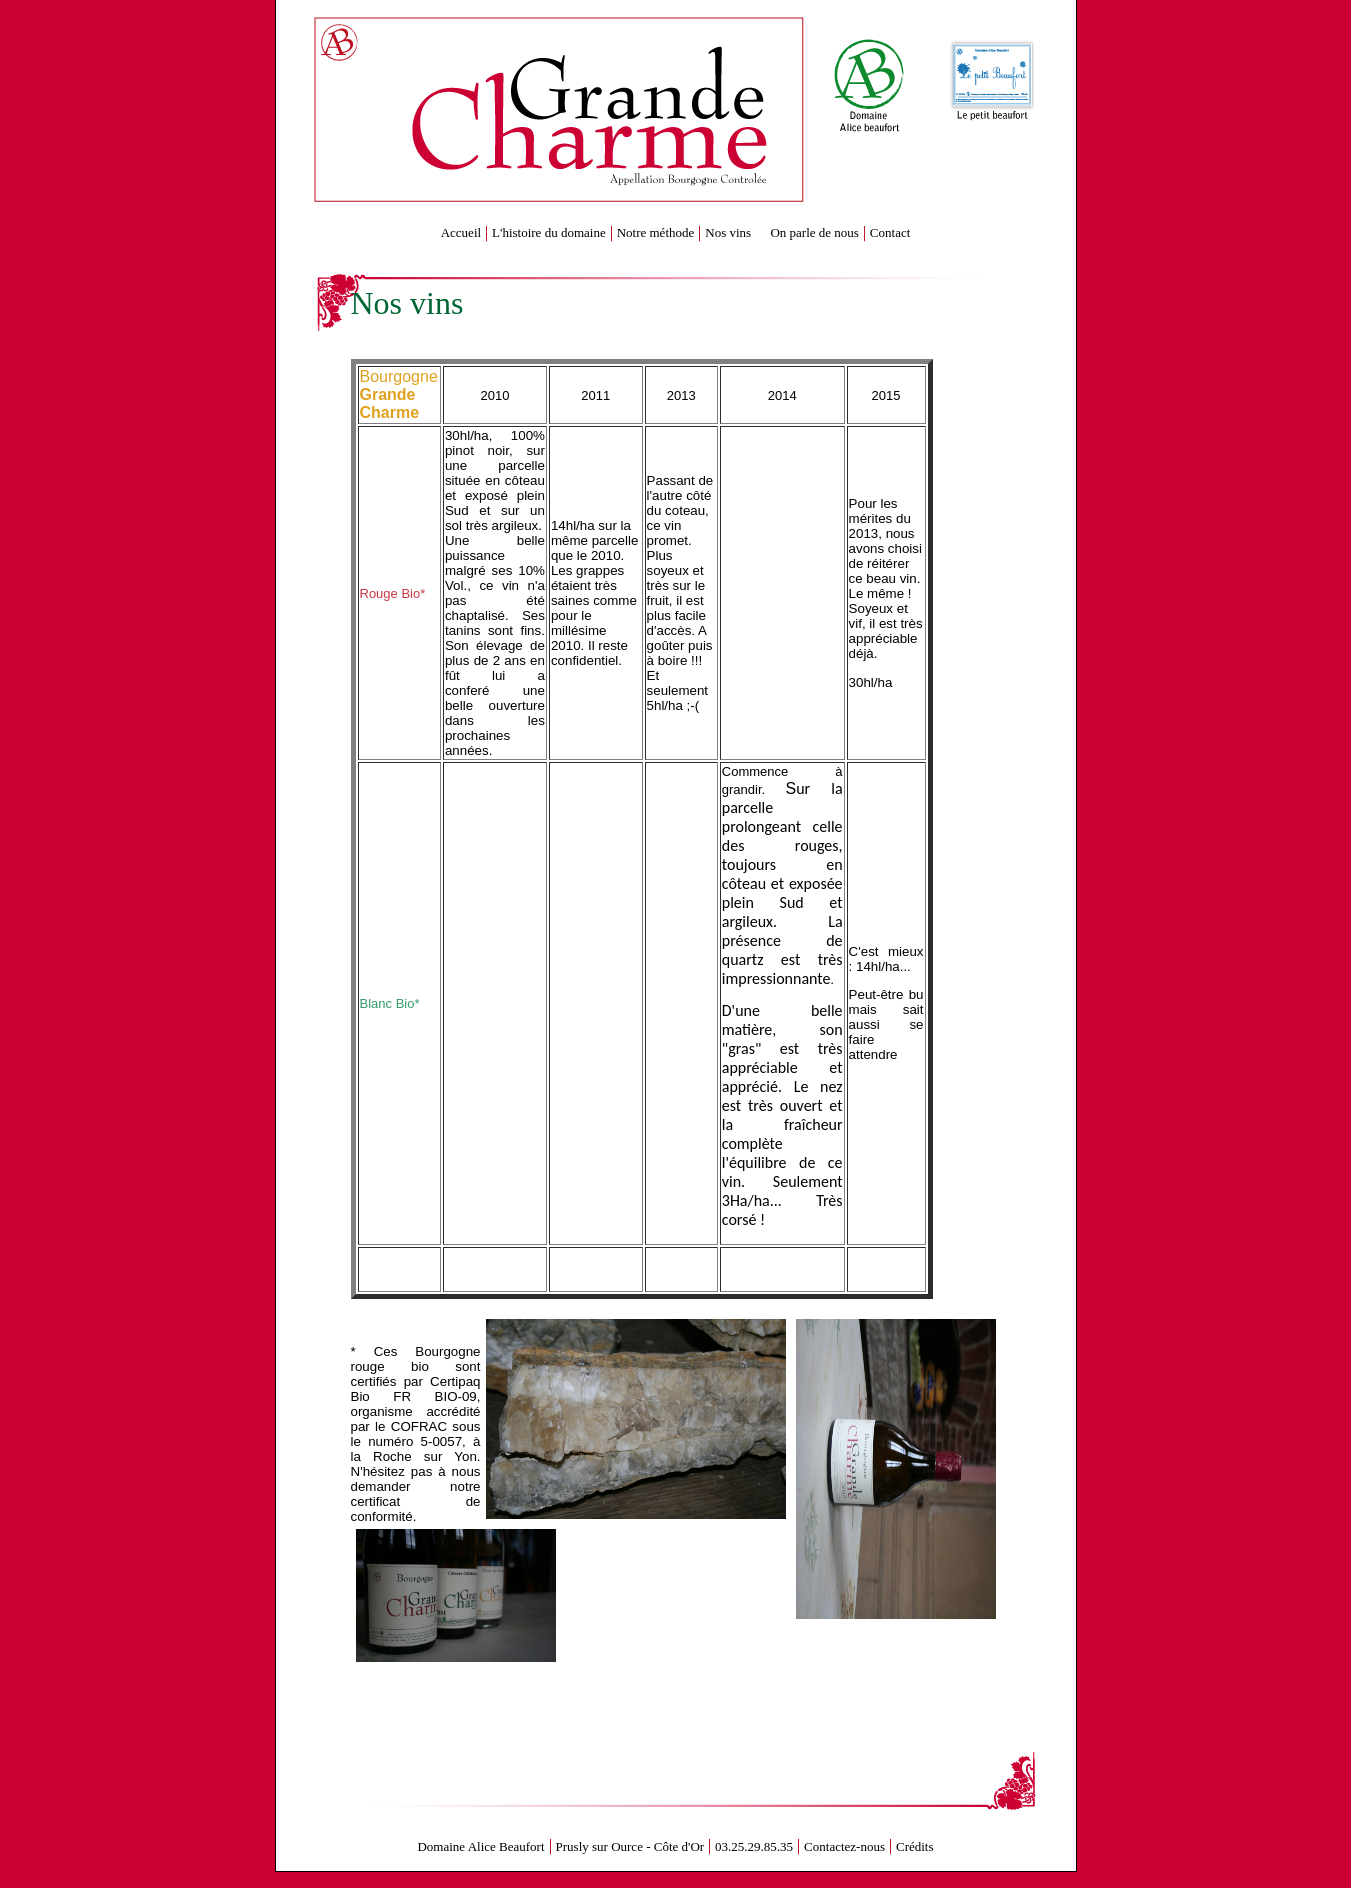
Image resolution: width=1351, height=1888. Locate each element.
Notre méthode (656, 232)
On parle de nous (814, 232)
